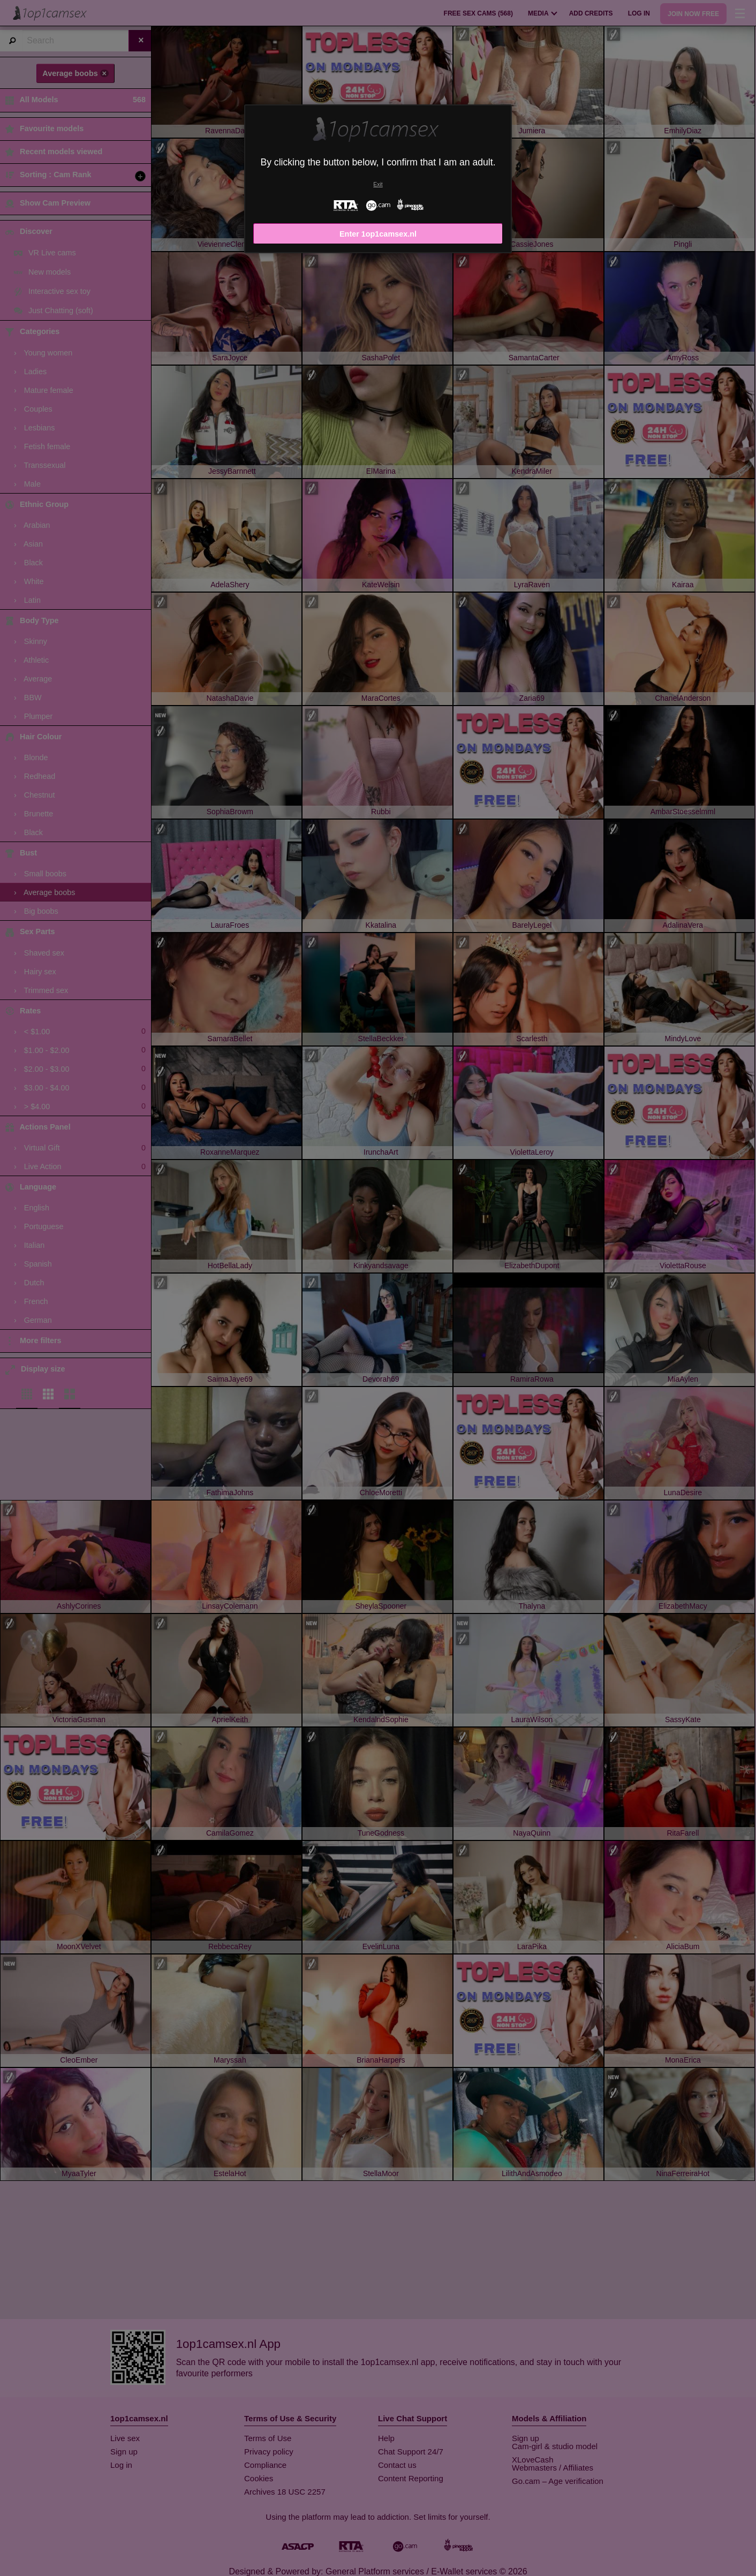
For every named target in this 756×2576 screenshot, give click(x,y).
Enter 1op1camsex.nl (378, 234)
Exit (377, 184)
